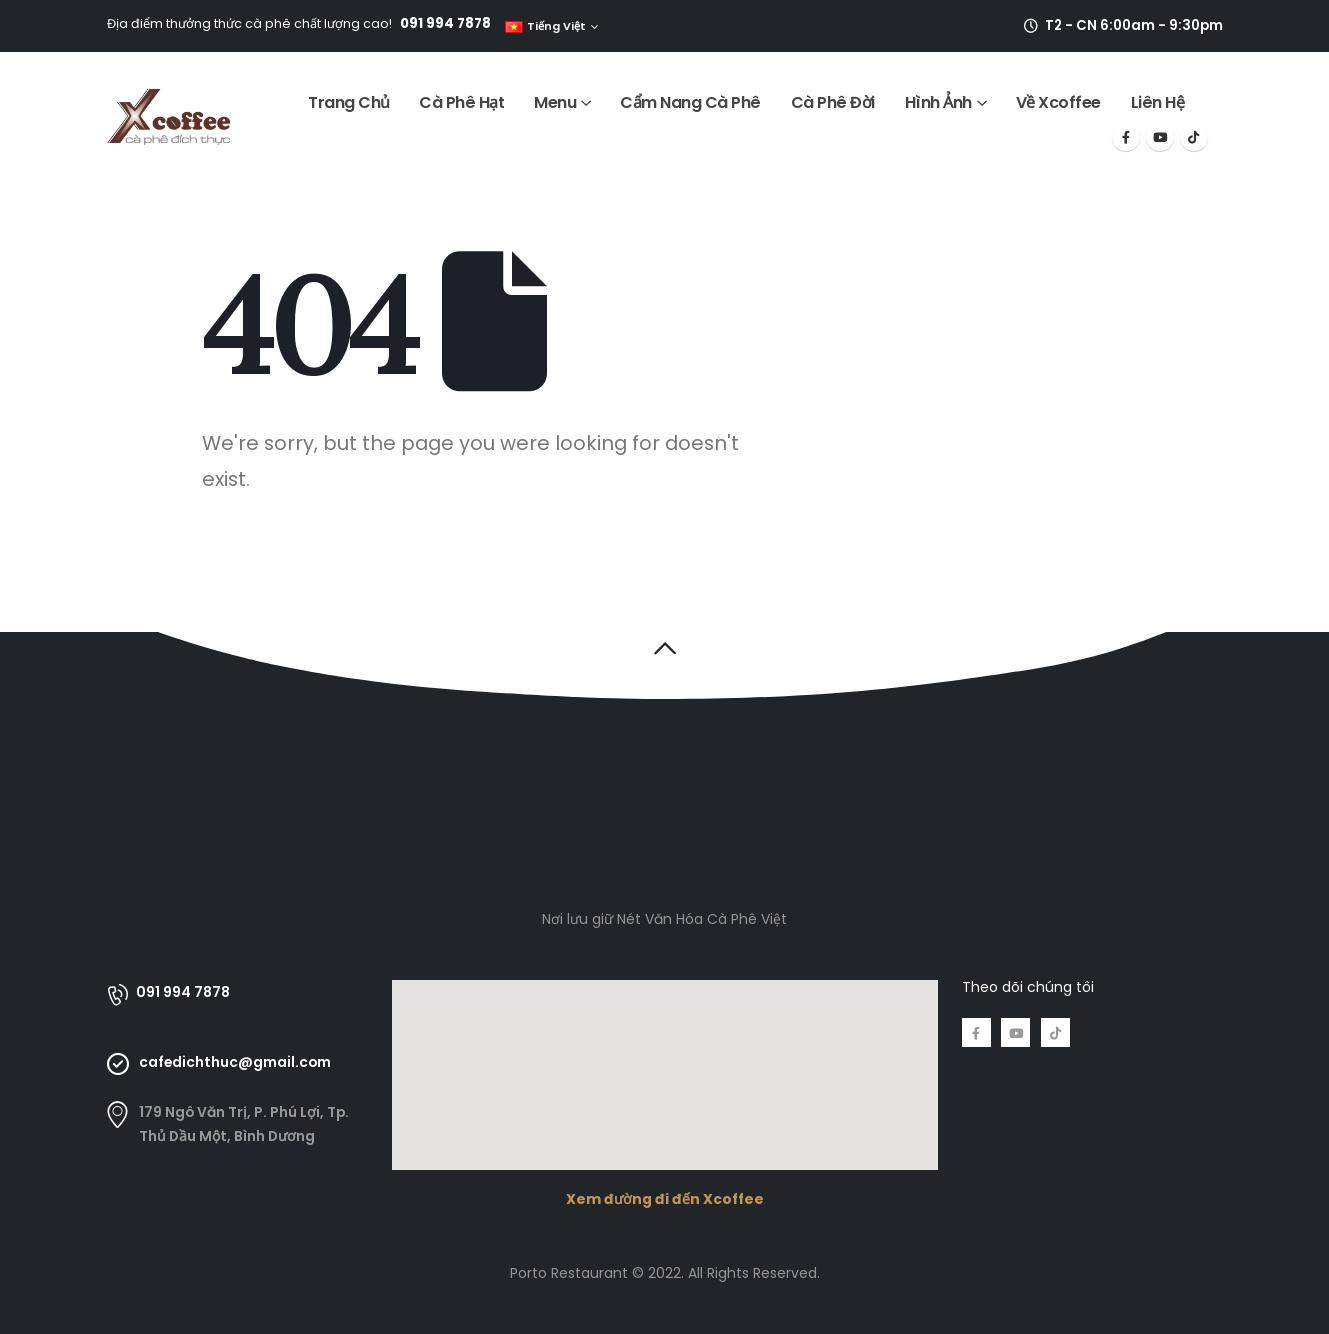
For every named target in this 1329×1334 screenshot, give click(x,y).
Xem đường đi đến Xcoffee (665, 1199)
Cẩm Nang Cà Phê (690, 102)
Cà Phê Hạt (461, 102)
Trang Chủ (349, 102)
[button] (664, 648)
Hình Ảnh (938, 102)
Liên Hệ (1158, 102)
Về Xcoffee (1058, 102)
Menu (555, 102)
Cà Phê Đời (833, 102)
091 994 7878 (445, 23)
